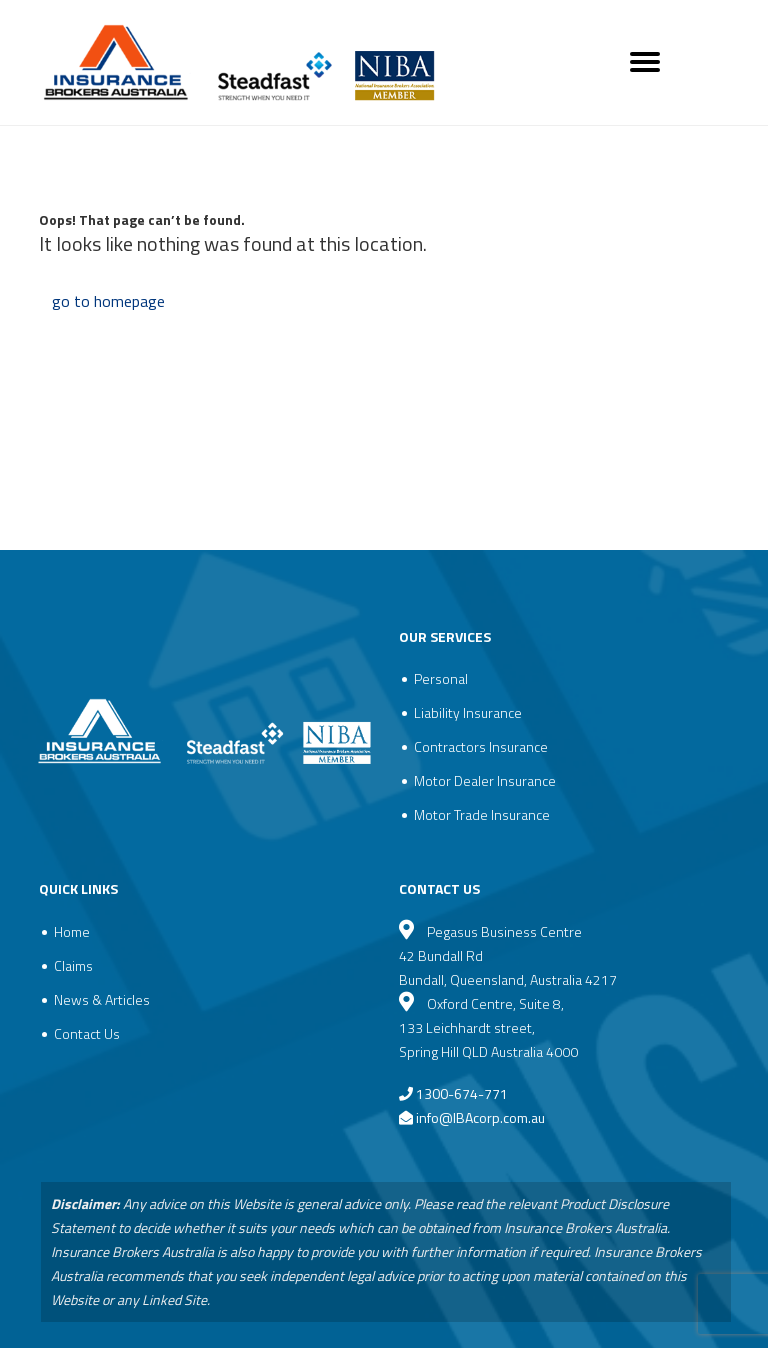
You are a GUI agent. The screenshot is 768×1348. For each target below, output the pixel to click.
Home (72, 931)
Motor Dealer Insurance (485, 780)
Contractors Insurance (481, 746)
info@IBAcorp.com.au (480, 1117)
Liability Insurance (468, 712)
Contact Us (87, 1033)
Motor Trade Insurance (482, 814)
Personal (441, 678)
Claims (73, 965)
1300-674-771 (453, 1093)
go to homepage (108, 301)
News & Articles (102, 999)
